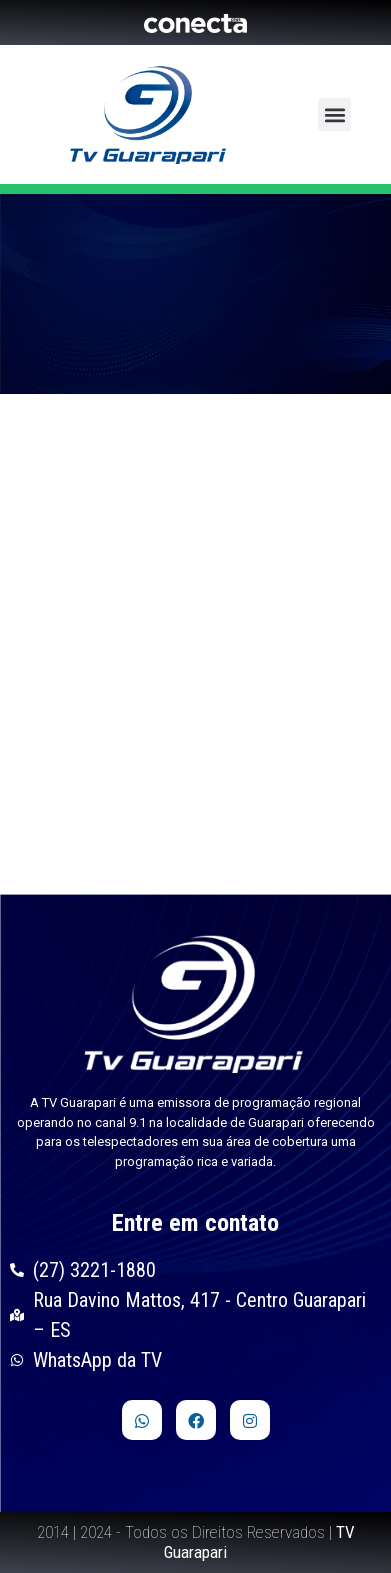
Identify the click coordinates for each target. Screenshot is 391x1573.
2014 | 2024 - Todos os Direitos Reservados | (196, 1542)
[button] (334, 114)
